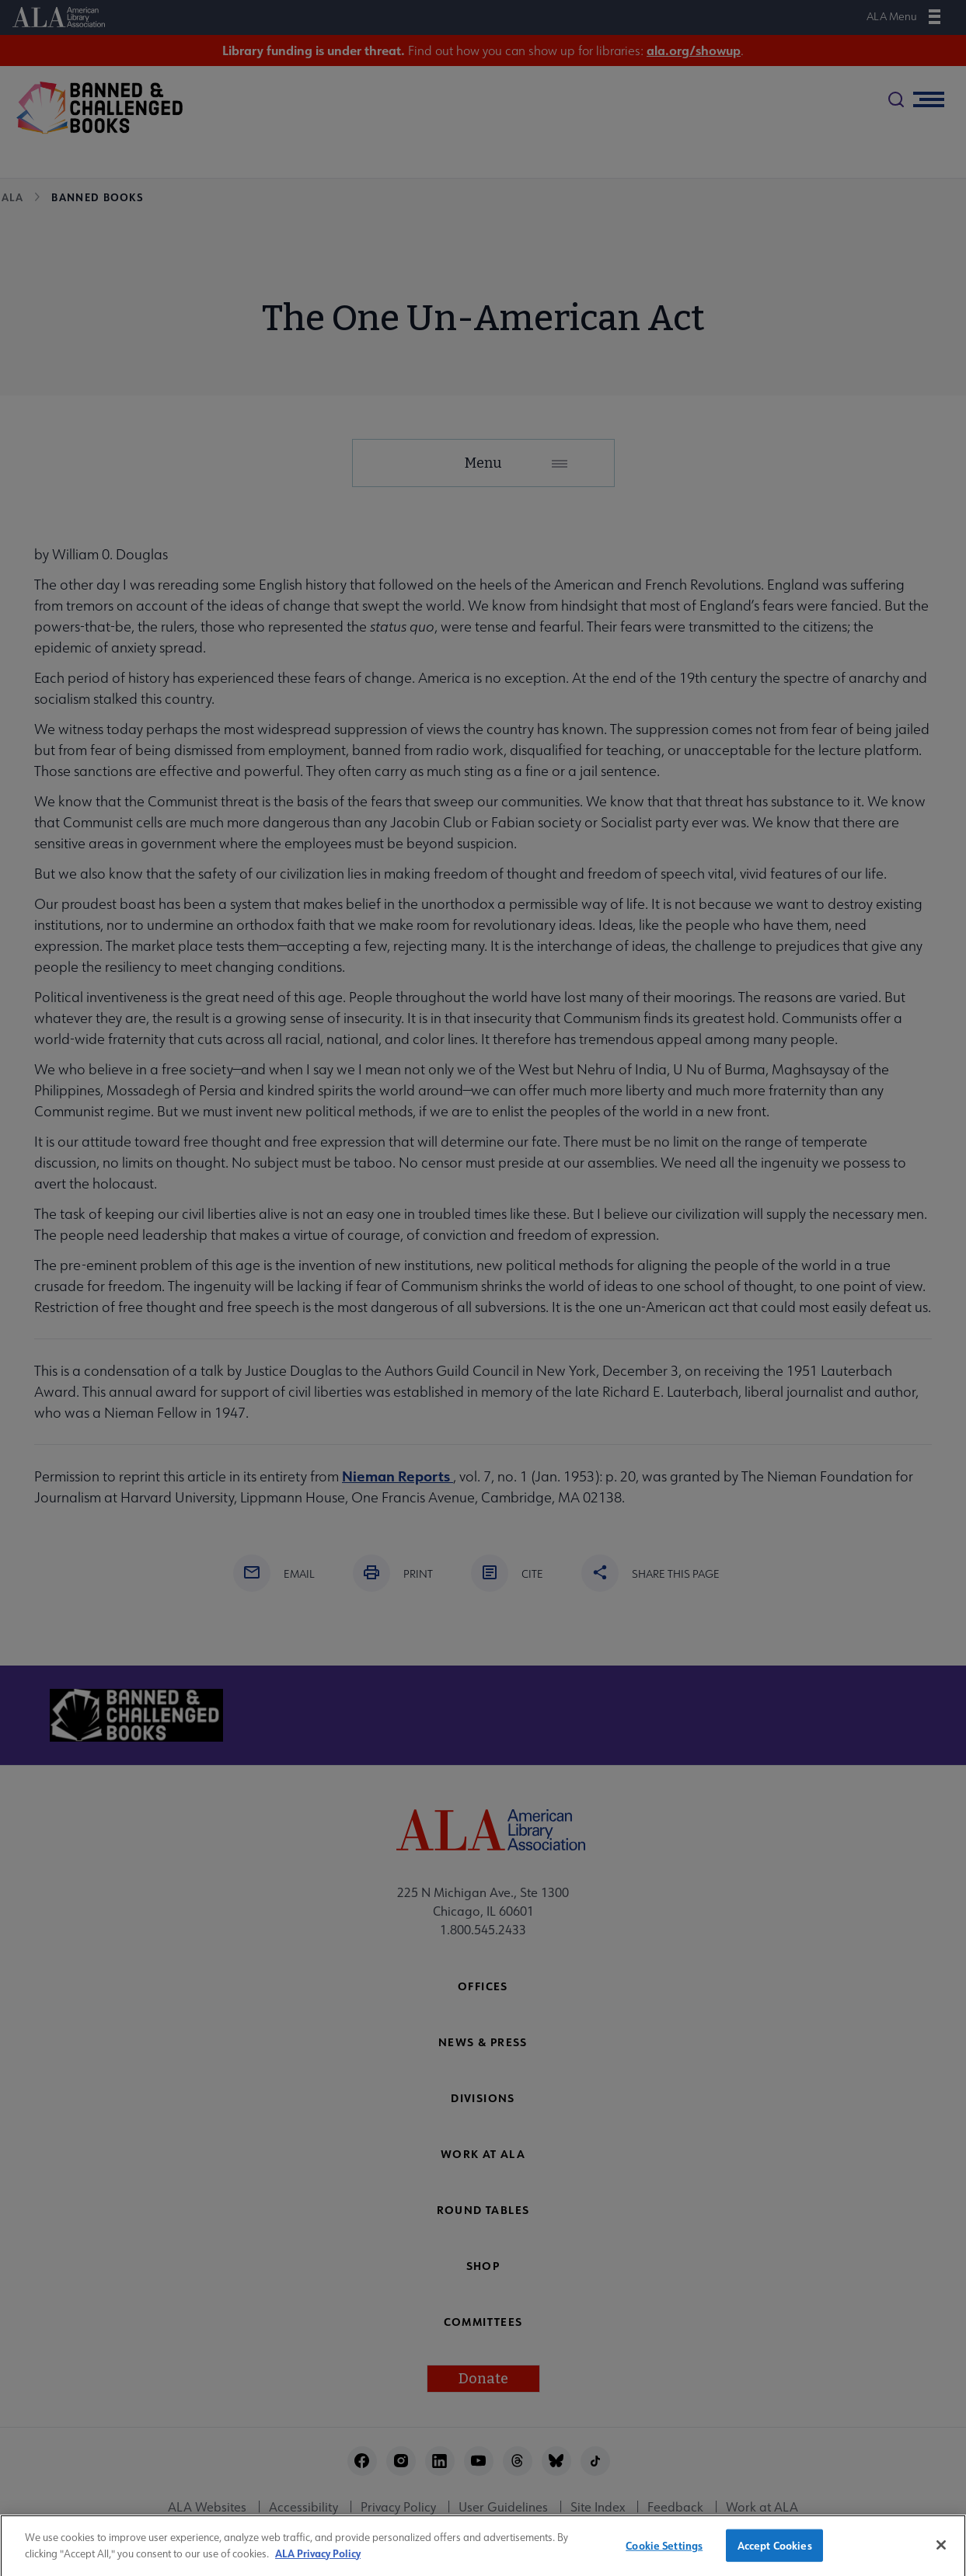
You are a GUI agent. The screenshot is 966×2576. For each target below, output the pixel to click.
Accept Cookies (775, 2555)
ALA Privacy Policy (318, 2562)
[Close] (941, 2555)
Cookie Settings (664, 2555)
